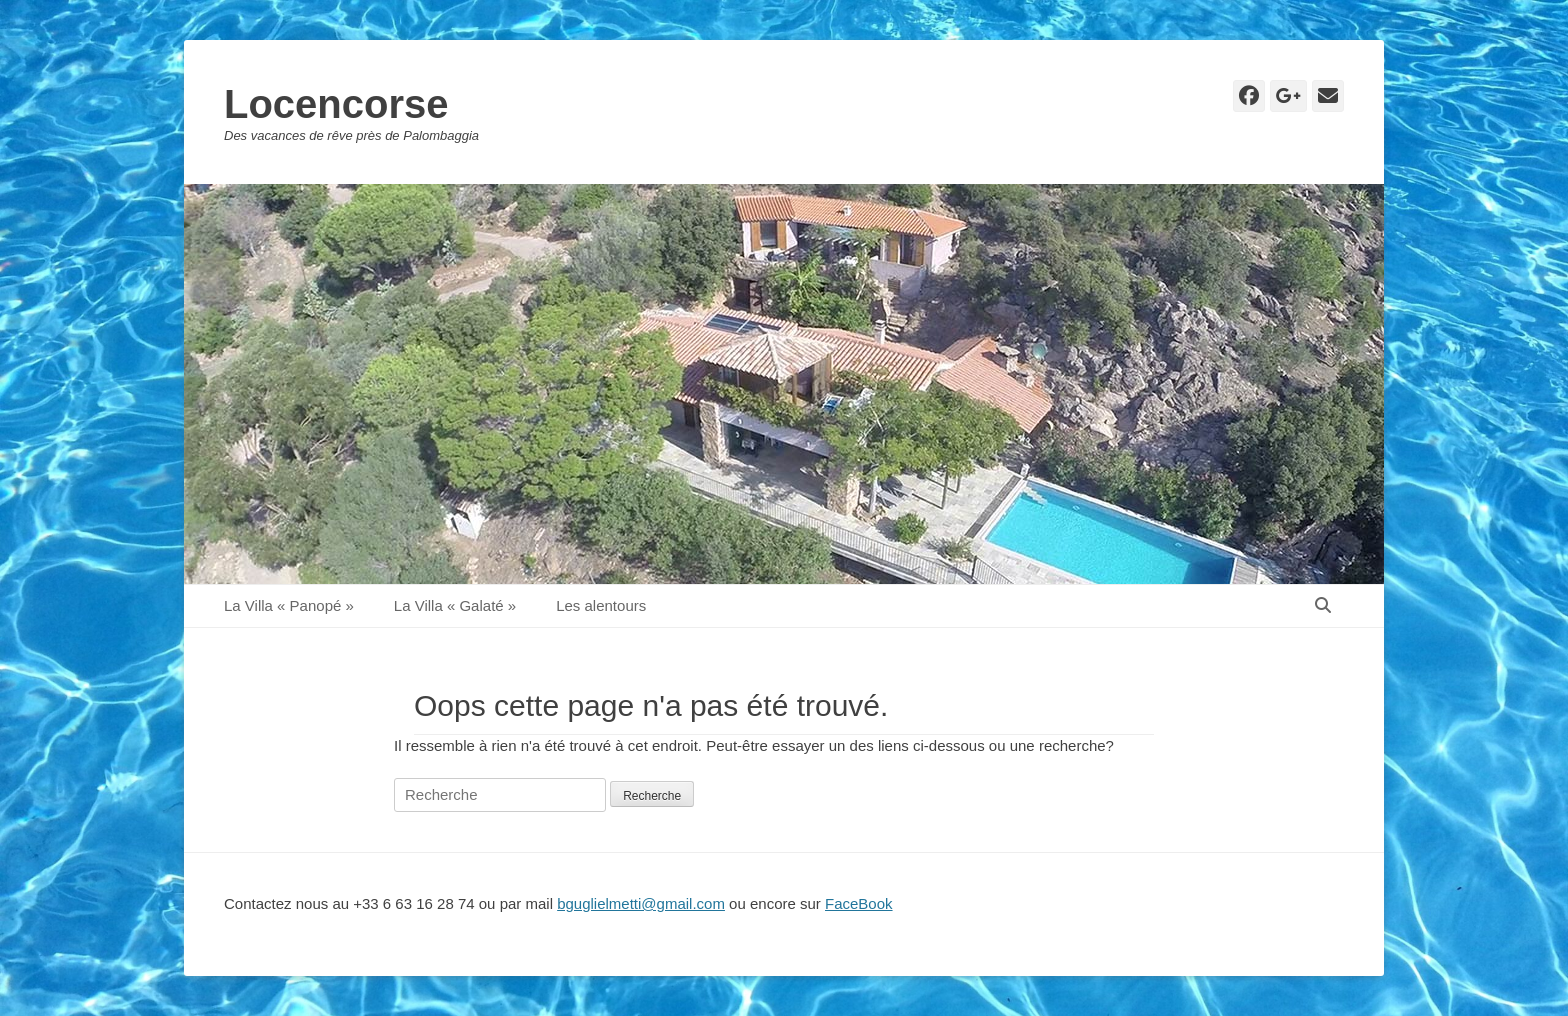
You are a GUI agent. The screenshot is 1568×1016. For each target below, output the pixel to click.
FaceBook (859, 903)
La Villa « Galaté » (455, 605)
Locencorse (336, 104)
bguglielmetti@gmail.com (641, 903)
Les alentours (601, 605)
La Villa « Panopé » (289, 605)
